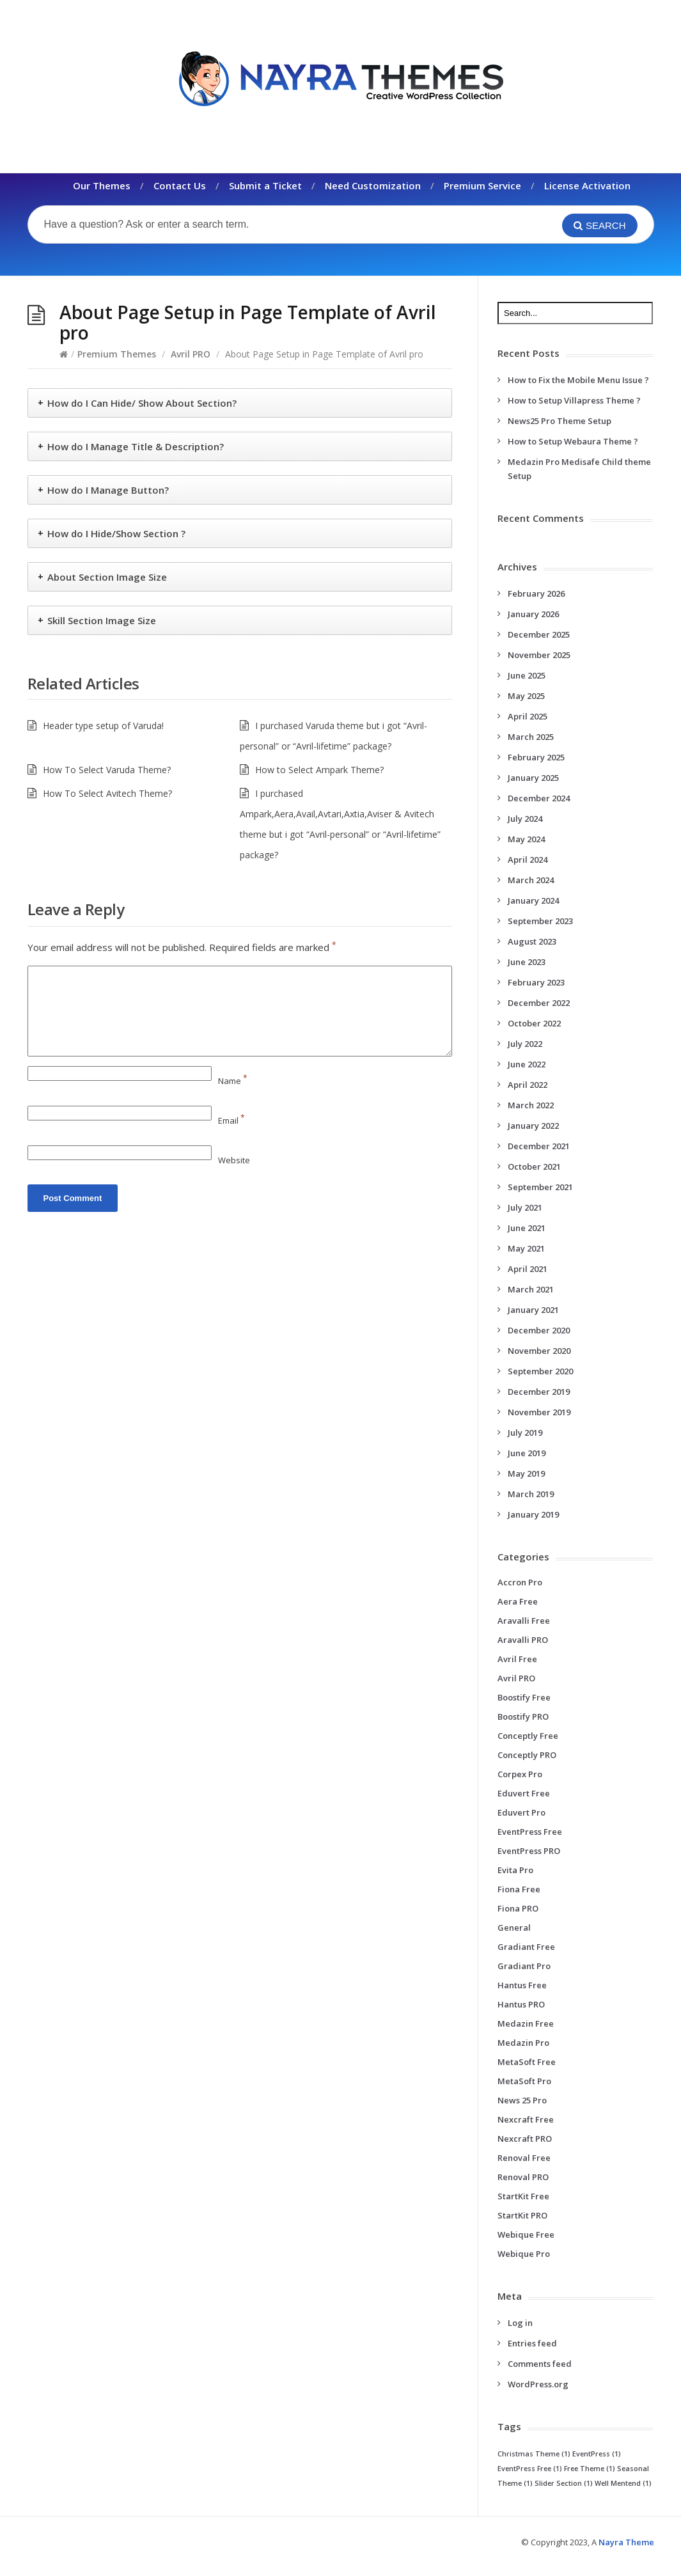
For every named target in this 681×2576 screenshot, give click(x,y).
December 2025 (539, 634)
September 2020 (540, 1371)
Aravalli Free (523, 1620)
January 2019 (533, 1514)
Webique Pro (523, 2253)
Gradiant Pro (524, 1966)
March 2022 (531, 1105)
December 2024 (539, 798)
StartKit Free (523, 2196)
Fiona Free (518, 1889)
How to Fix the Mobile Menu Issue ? (578, 380)
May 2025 (526, 696)
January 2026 (533, 614)
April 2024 (527, 859)
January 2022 (533, 1125)
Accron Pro (519, 1582)
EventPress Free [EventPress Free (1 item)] (529, 2468)
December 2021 (539, 1146)
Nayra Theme (626, 2542)
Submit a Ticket (265, 185)
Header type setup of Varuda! (103, 725)
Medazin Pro (523, 2042)
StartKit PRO (522, 2215)
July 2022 (525, 1043)
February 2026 (536, 593)
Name (232, 1081)
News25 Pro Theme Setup (559, 421)
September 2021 (540, 1187)
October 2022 (534, 1023)
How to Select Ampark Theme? (319, 770)
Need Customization (373, 185)
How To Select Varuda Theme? (107, 770)
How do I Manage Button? (108, 489)
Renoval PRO (523, 2177)
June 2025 (526, 675)
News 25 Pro (522, 2100)
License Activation (587, 185)
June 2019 (526, 1453)
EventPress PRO (528, 1851)
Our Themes (101, 185)
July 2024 (525, 818)
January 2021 (533, 1309)
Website (234, 1160)
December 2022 (539, 1003)
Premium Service (482, 185)
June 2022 (526, 1064)
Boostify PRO (523, 1716)
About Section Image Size (107, 576)
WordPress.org (538, 2384)
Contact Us (179, 185)
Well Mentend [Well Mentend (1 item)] (623, 2483)
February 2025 (536, 757)
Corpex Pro (519, 1774)
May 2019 (526, 1473)
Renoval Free (524, 2158)
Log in (520, 2323)
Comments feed (540, 2363)
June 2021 (526, 1228)
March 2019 (531, 1494)
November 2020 (539, 1350)
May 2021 (526, 1248)
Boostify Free (524, 1697)
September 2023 (540, 921)
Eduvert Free (523, 1793)
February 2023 (536, 982)
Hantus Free (522, 1985)
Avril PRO (190, 354)
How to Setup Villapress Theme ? (574, 400)
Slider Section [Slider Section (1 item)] (564, 2483)
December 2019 (539, 1391)
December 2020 (539, 1330)
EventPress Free (529, 1831)
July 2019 (525, 1432)
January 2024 (533, 900)
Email (231, 1120)
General (514, 1927)
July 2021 (525, 1207)
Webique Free (525, 2234)
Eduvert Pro (521, 1812)
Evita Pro (515, 1870)
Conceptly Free (527, 1735)
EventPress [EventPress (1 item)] (596, 2453)
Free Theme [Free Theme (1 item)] (589, 2468)
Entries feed (532, 2343)
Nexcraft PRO (524, 2138)
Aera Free (517, 1601)
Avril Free (517, 1659)
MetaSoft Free (526, 2062)
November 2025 (539, 655)
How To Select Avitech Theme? (107, 793)
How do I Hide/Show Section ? (116, 533)
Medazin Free (525, 2023)
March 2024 (531, 880)
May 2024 (526, 839)
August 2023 (532, 941)
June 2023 (526, 962)
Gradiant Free (526, 1946)
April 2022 (527, 1084)
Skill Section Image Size (101, 620)
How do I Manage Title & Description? (135, 446)
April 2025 (527, 716)
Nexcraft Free (525, 2119)
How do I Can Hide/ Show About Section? (142, 403)
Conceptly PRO (526, 1755)
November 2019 (539, 1412)
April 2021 (527, 1269)
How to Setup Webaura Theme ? (573, 441)
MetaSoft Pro (524, 2081)
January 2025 (533, 777)
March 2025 (531, 736)
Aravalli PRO (522, 1639)
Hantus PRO (521, 2004)
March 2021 (531, 1289)
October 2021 (534, 1166)
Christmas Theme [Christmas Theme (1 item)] (533, 2453)
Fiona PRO (517, 1908)
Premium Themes (116, 354)
